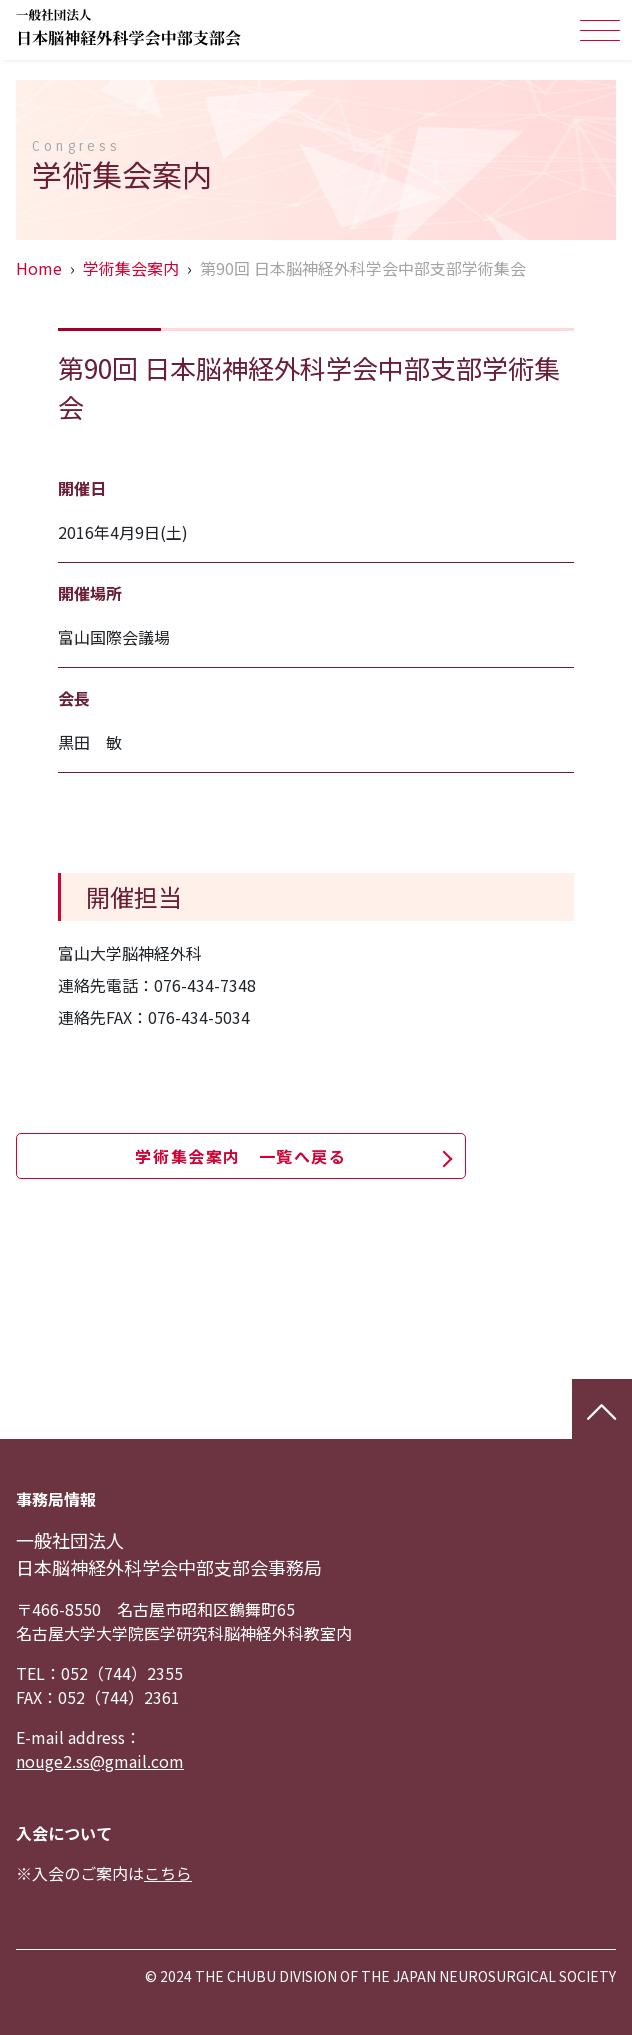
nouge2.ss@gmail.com (100, 1761)
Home (39, 268)
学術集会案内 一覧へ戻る (240, 1156)
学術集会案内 (131, 268)
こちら (168, 1873)
